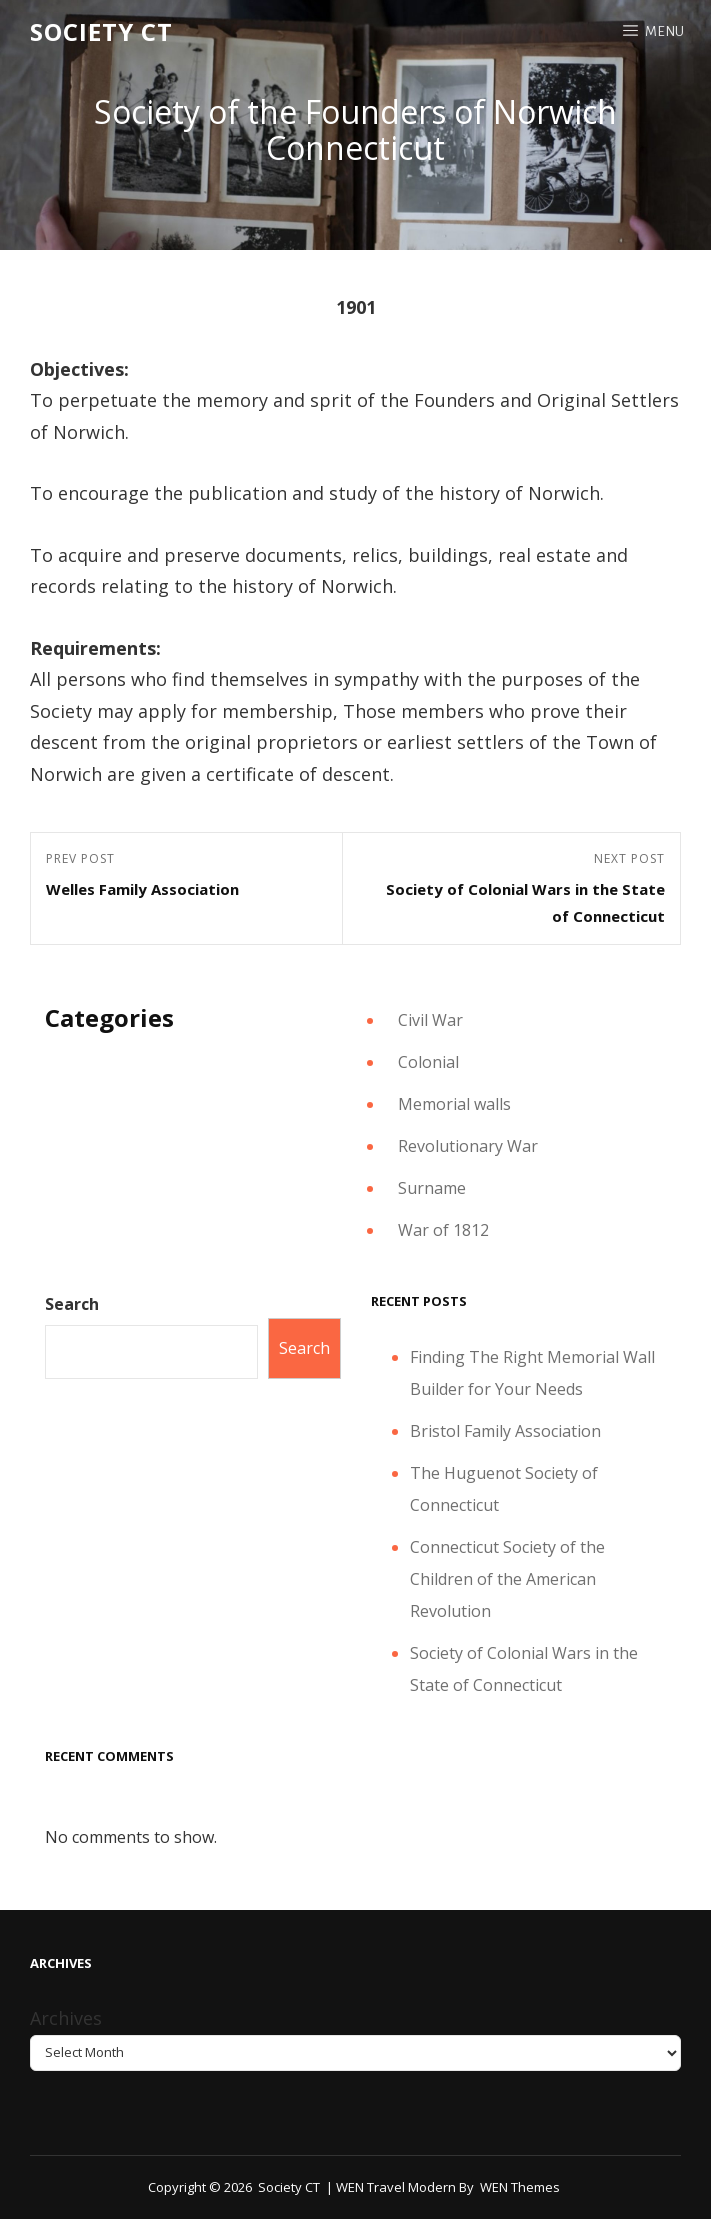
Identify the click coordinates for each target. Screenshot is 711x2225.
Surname (432, 1188)
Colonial (428, 1062)
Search (72, 1304)
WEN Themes (520, 2187)
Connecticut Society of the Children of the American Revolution (507, 1579)
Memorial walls (454, 1104)
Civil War (430, 1020)
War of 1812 (443, 1230)
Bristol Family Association (505, 1431)
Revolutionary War (468, 1146)
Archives (66, 2018)
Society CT (101, 31)
